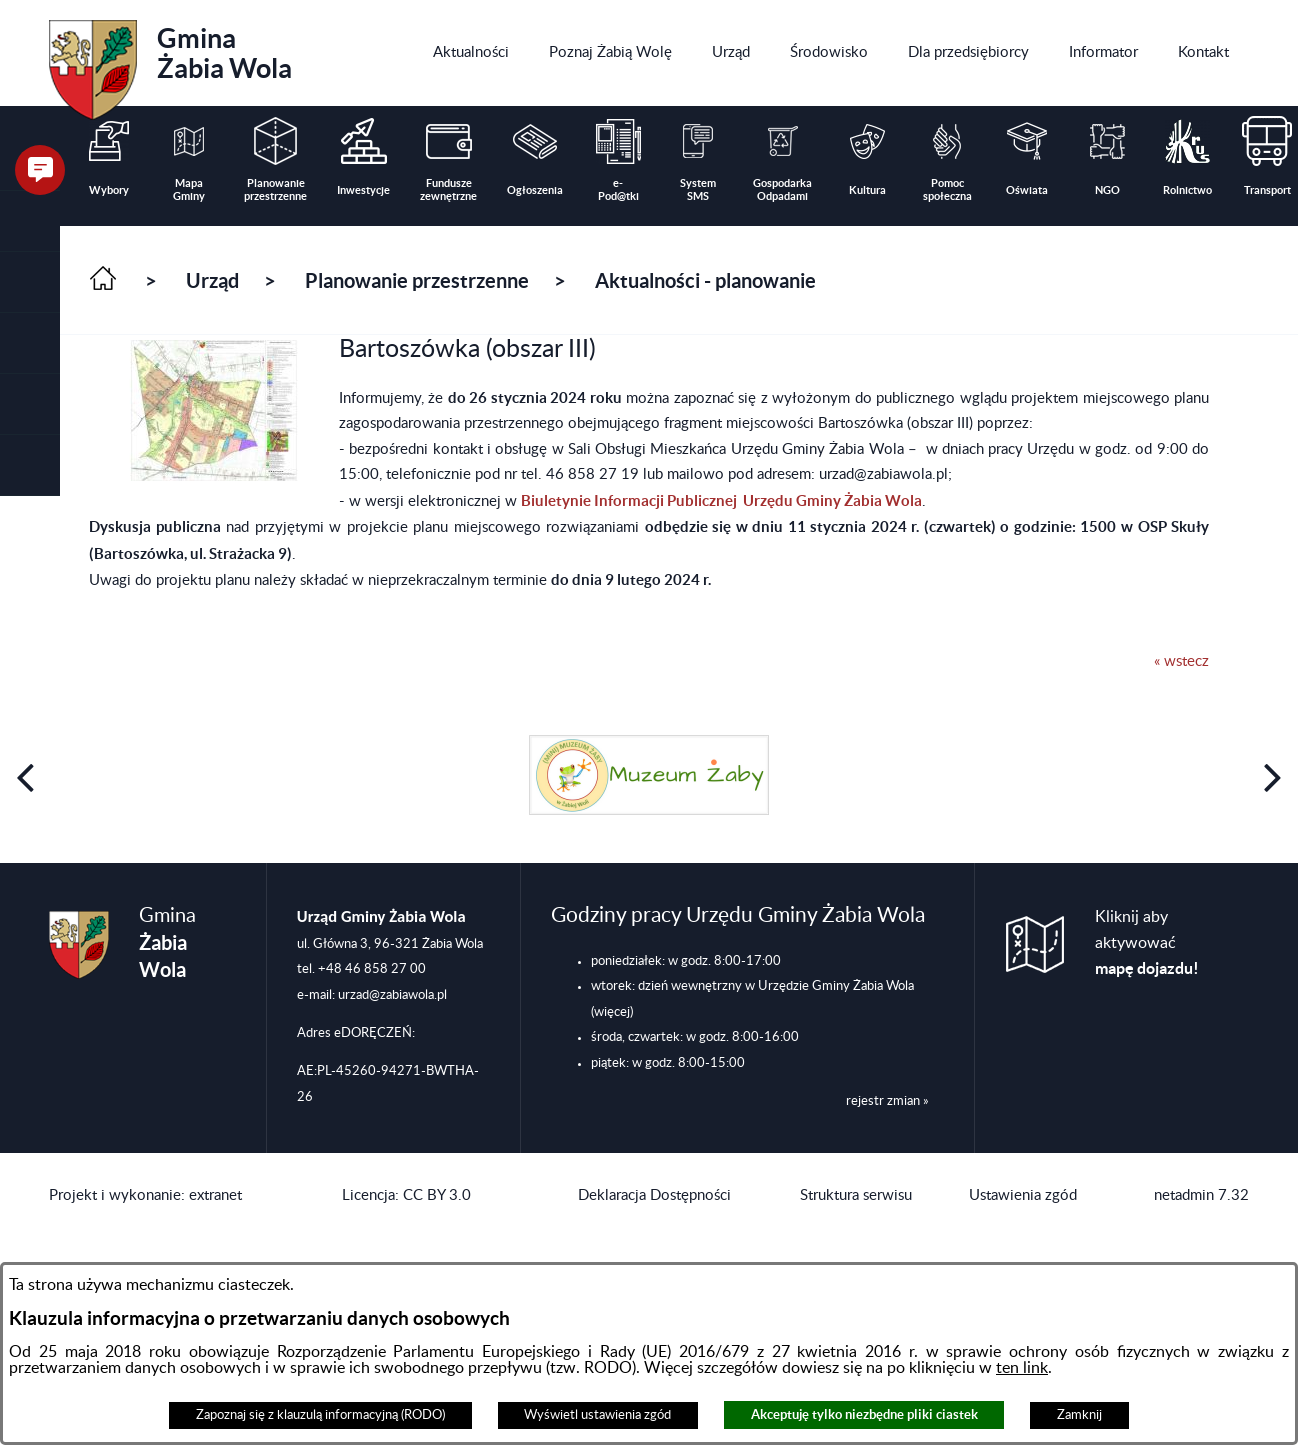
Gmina (170, 63)
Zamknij (1079, 1415)
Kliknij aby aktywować (1147, 943)
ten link (1022, 1368)
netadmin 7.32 (1201, 1195)
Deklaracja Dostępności (654, 1195)
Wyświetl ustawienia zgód (597, 1415)
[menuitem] (471, 53)
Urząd (212, 280)
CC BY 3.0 (437, 1195)
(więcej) (612, 1012)
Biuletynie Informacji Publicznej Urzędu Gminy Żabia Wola (721, 500)
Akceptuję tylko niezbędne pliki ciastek (864, 1414)
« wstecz (1181, 661)
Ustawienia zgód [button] (1023, 1195)
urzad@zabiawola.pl (392, 995)
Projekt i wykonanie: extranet (145, 1195)
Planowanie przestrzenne (417, 280)
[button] (30, 282)
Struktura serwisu (856, 1195)
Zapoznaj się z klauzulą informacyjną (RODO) (320, 1415)
